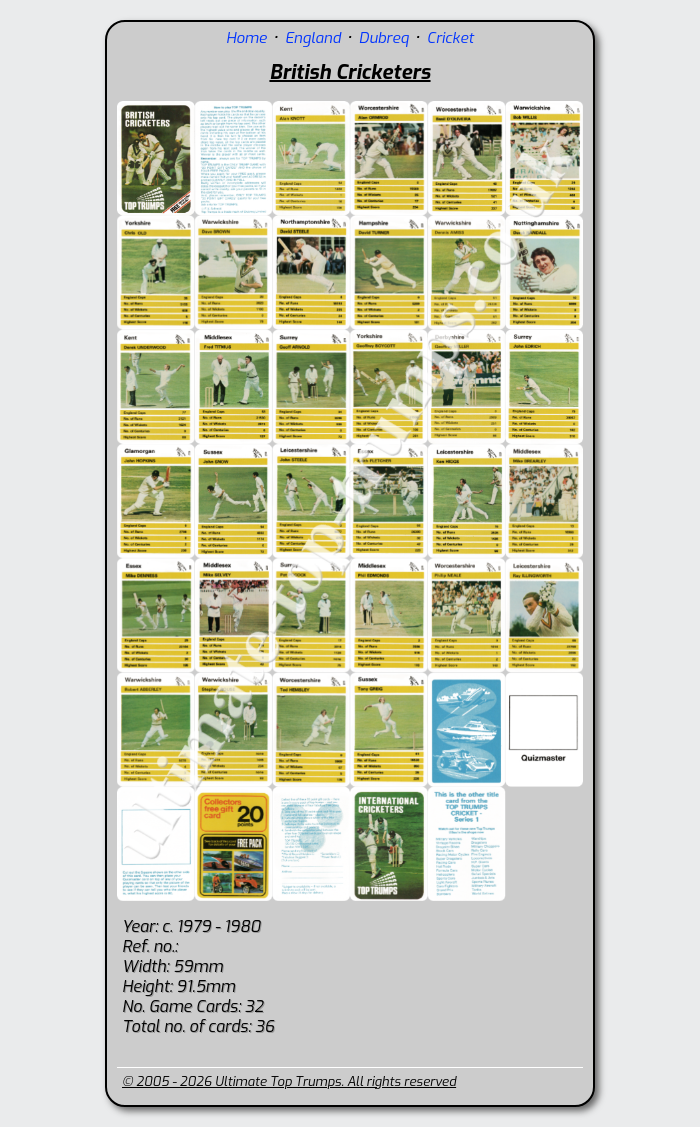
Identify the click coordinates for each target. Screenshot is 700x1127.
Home (246, 38)
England (313, 38)
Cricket (450, 38)
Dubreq (384, 38)
